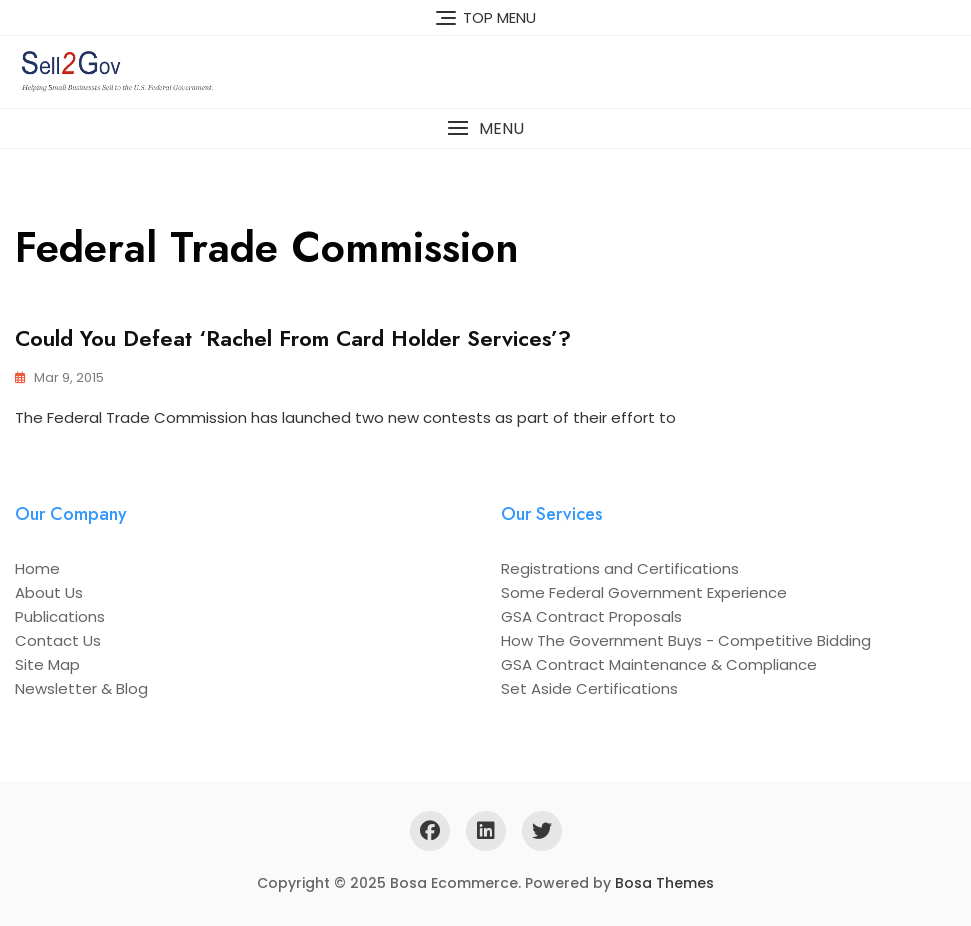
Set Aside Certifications (589, 688)
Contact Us (58, 640)
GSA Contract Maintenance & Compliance (659, 664)
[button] (485, 128)
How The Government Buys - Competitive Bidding (686, 640)
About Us (49, 592)
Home (37, 568)
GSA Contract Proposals (591, 616)
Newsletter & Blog (81, 688)
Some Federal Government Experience (644, 592)
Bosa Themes (664, 883)
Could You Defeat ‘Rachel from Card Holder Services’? (293, 338)
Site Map (47, 664)
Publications (60, 616)
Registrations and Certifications (620, 568)
